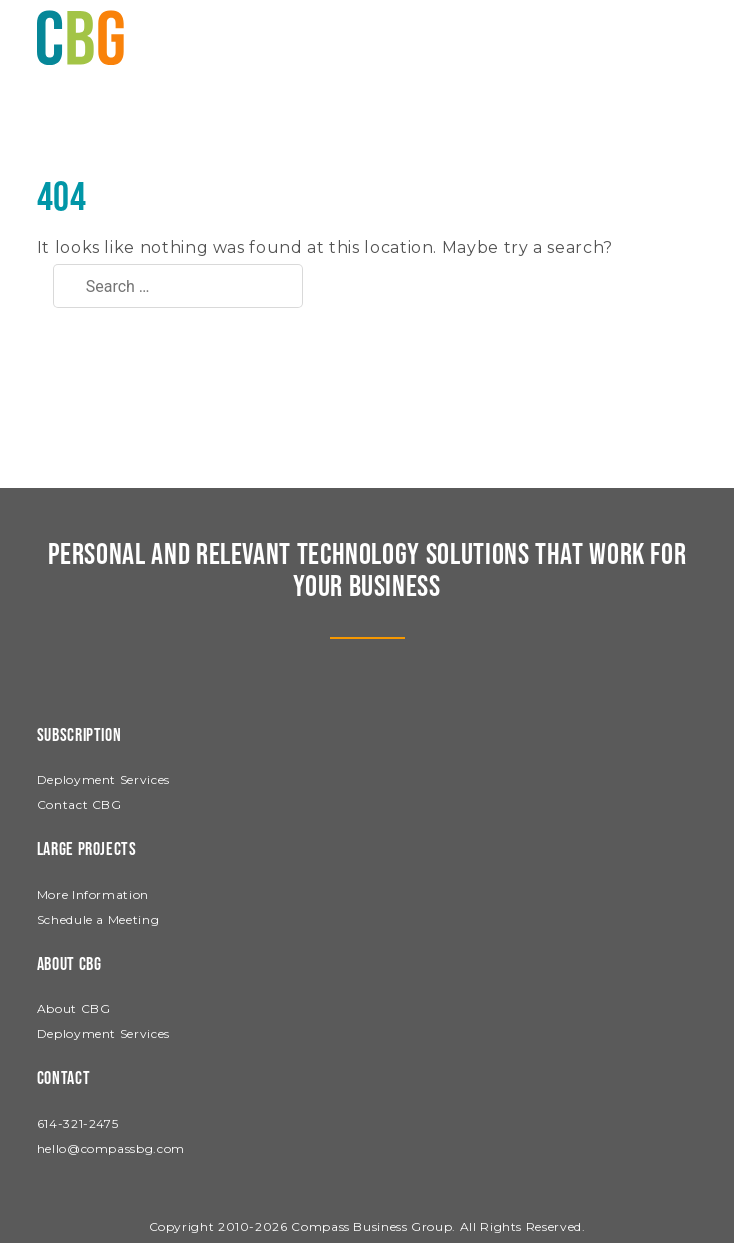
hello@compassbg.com (111, 1148)
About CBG (74, 1008)
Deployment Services (103, 779)
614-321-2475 (78, 1123)
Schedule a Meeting (98, 919)
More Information (93, 894)
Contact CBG (79, 804)
